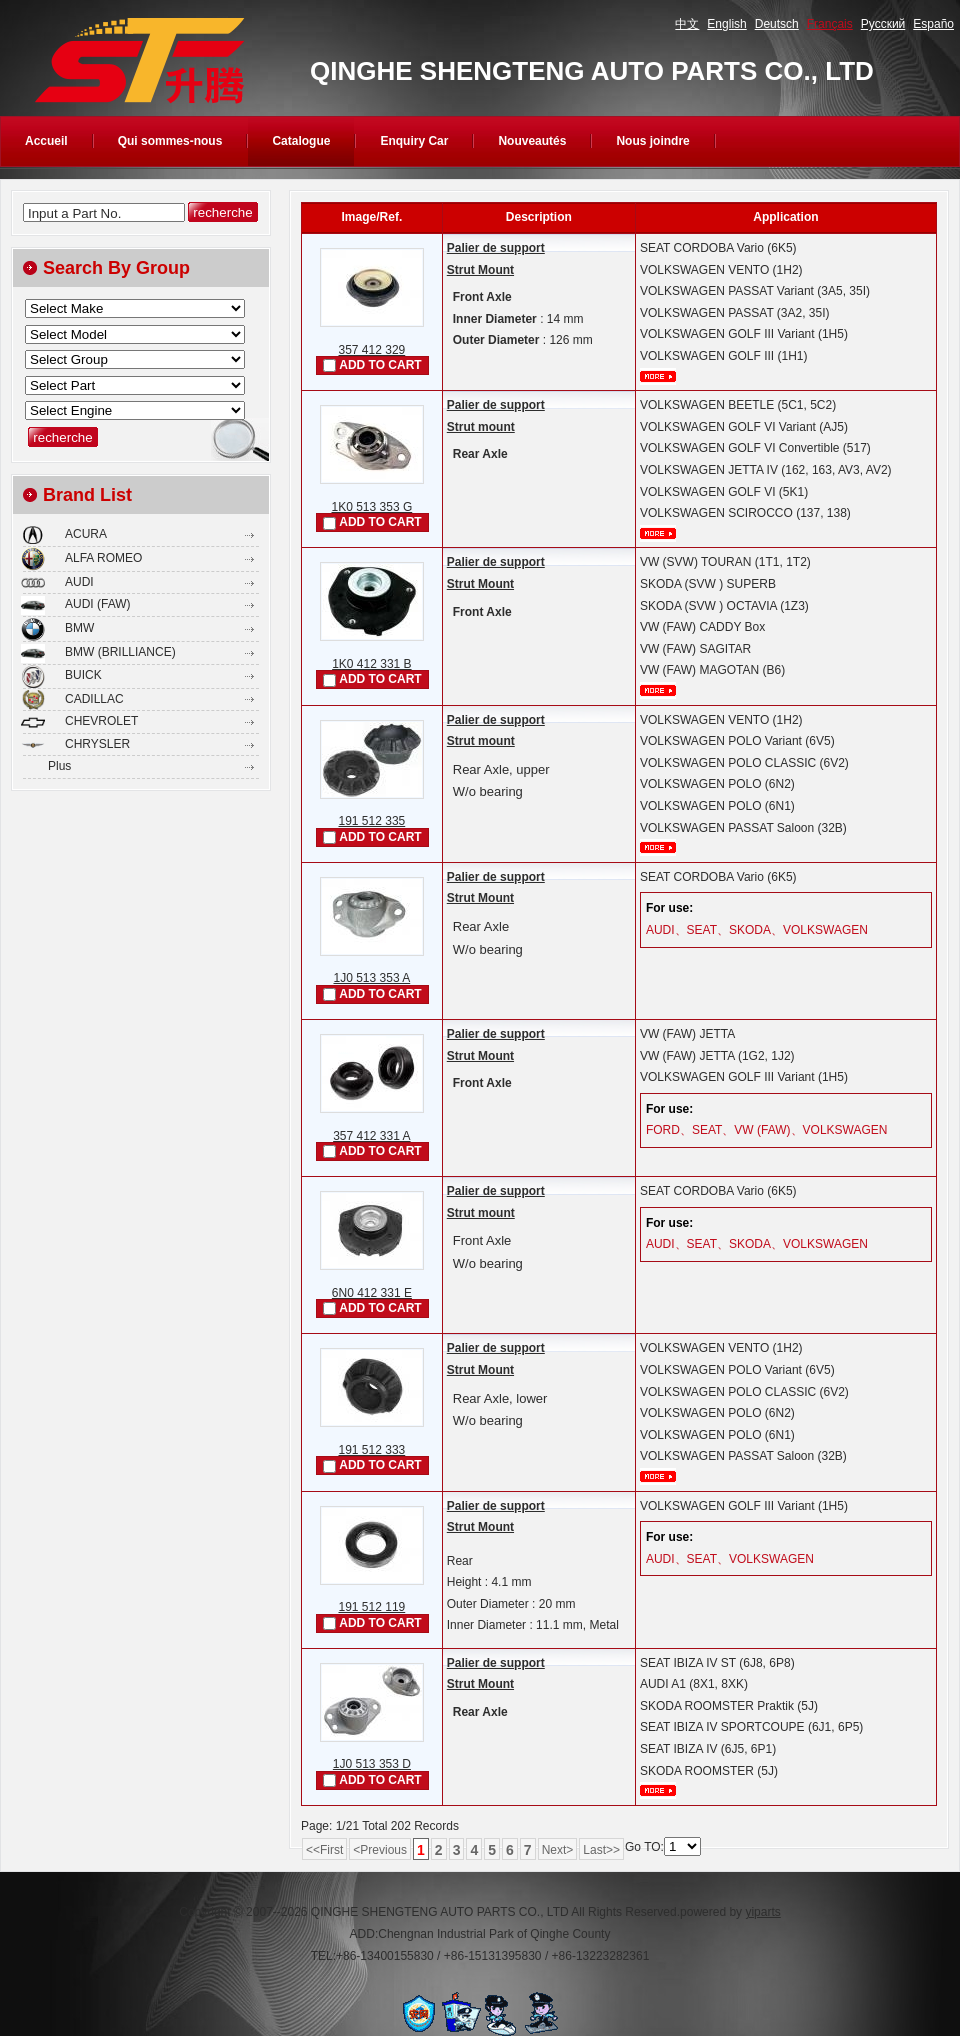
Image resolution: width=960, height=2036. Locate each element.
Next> (558, 1850)
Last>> (601, 1850)
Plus (59, 766)
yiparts (762, 1912)
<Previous (380, 1850)
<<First (324, 1850)
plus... (658, 376)
